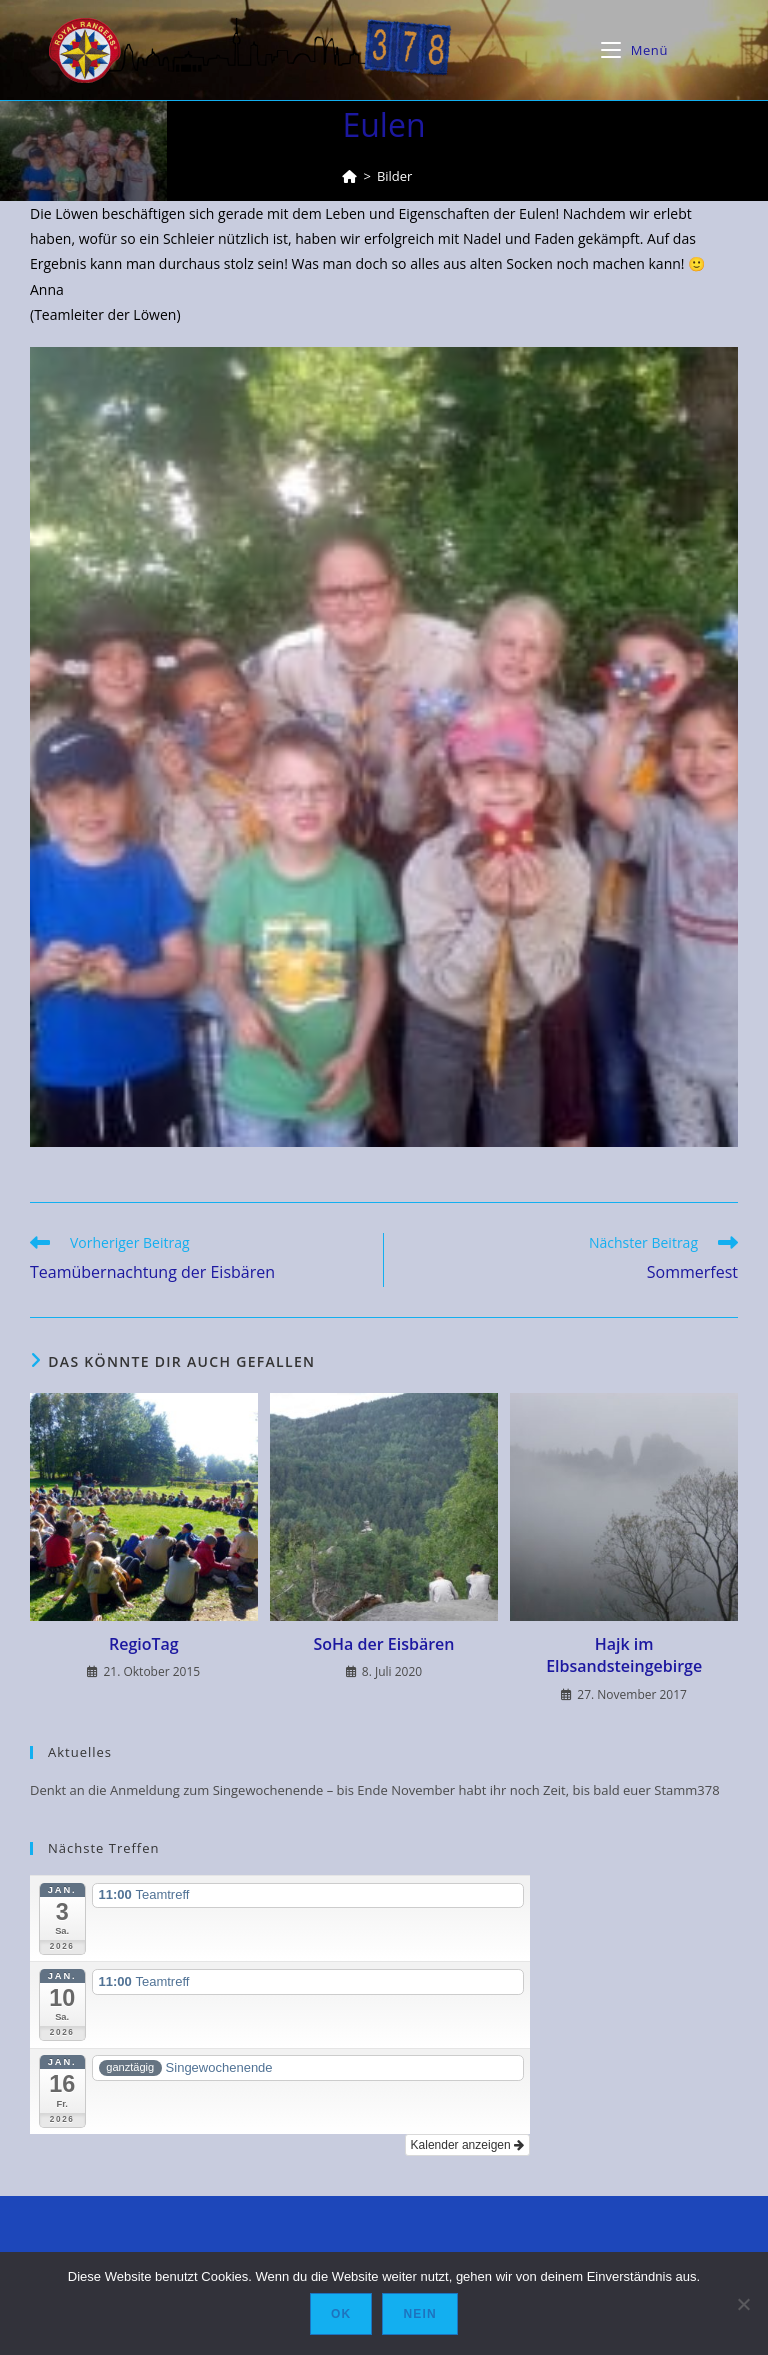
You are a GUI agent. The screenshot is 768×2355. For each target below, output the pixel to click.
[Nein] (743, 2304)
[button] (384, 747)
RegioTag (144, 1644)
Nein (419, 2314)
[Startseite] (349, 176)
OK (341, 2314)
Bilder (395, 176)
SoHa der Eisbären (383, 1644)
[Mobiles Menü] (634, 50)
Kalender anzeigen (467, 2145)
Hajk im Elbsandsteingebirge (624, 1655)
